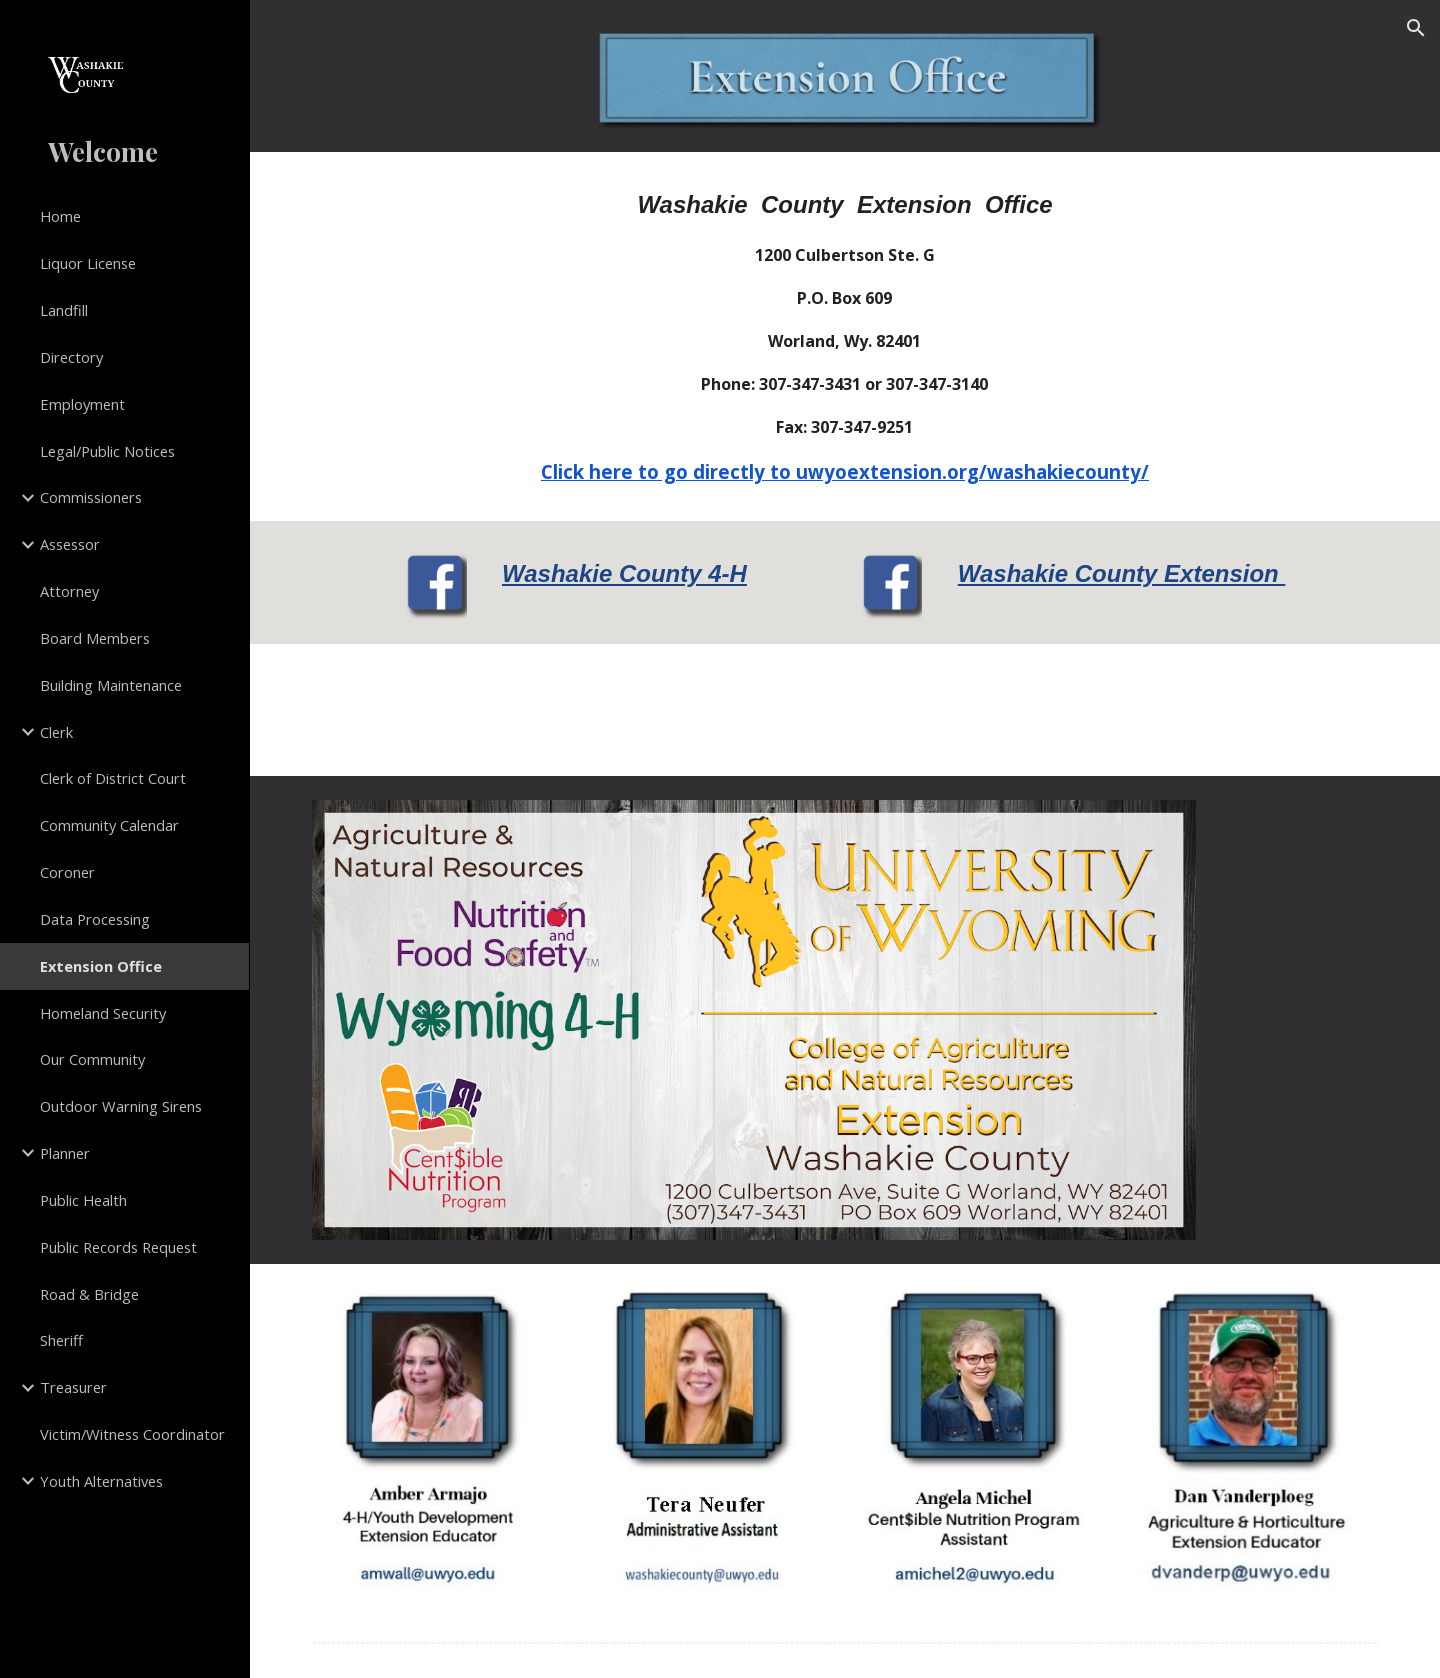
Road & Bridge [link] (89, 1294)
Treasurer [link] (73, 1387)
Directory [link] (71, 357)
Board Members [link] (95, 638)
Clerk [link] (56, 732)
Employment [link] (82, 404)
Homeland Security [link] (103, 1013)
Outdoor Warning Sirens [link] (121, 1106)
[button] (1416, 28)
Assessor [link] (70, 544)
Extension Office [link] (101, 966)
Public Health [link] (83, 1200)
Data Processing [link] (95, 919)
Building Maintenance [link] (111, 685)
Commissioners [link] (91, 497)
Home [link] (60, 216)
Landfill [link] (64, 310)
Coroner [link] (67, 872)
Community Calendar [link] (109, 825)
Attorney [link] (69, 591)
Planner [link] (65, 1153)
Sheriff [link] (61, 1340)
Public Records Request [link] (118, 1247)
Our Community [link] (92, 1059)
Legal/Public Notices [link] (107, 451)
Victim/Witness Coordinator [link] (132, 1434)
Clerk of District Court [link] (113, 778)
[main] (845, 336)
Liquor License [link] (88, 263)
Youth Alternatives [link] (101, 1481)
